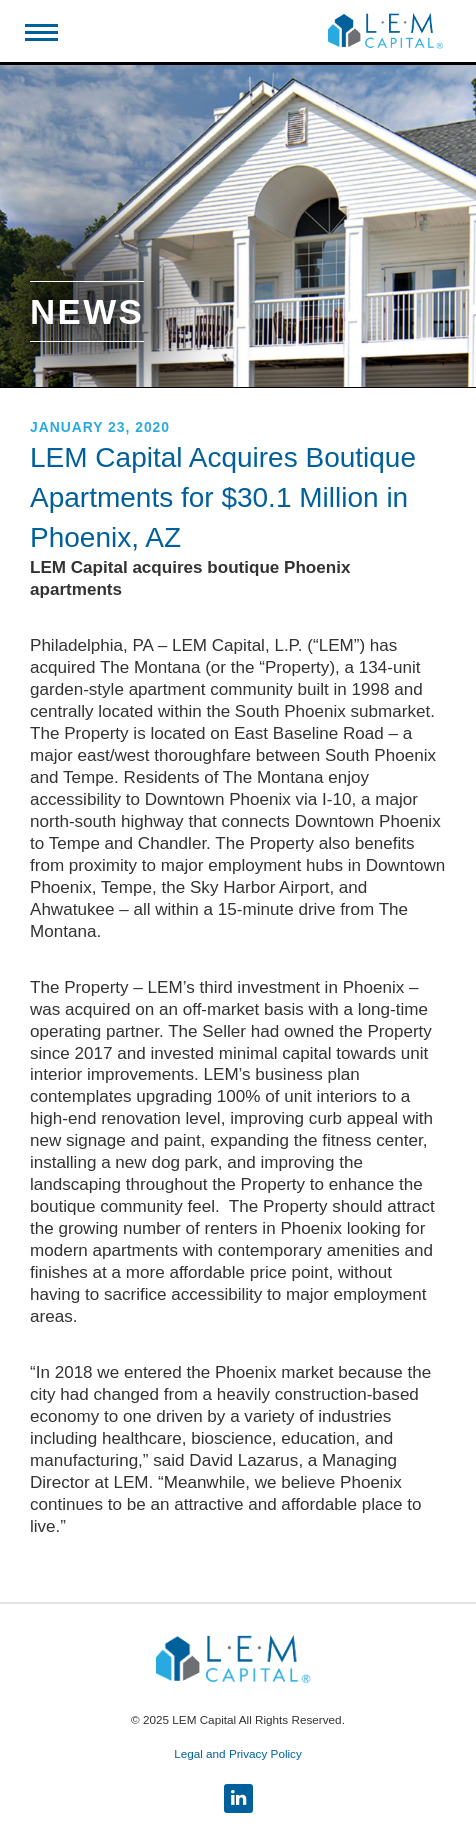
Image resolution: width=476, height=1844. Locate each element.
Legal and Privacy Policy (238, 1753)
